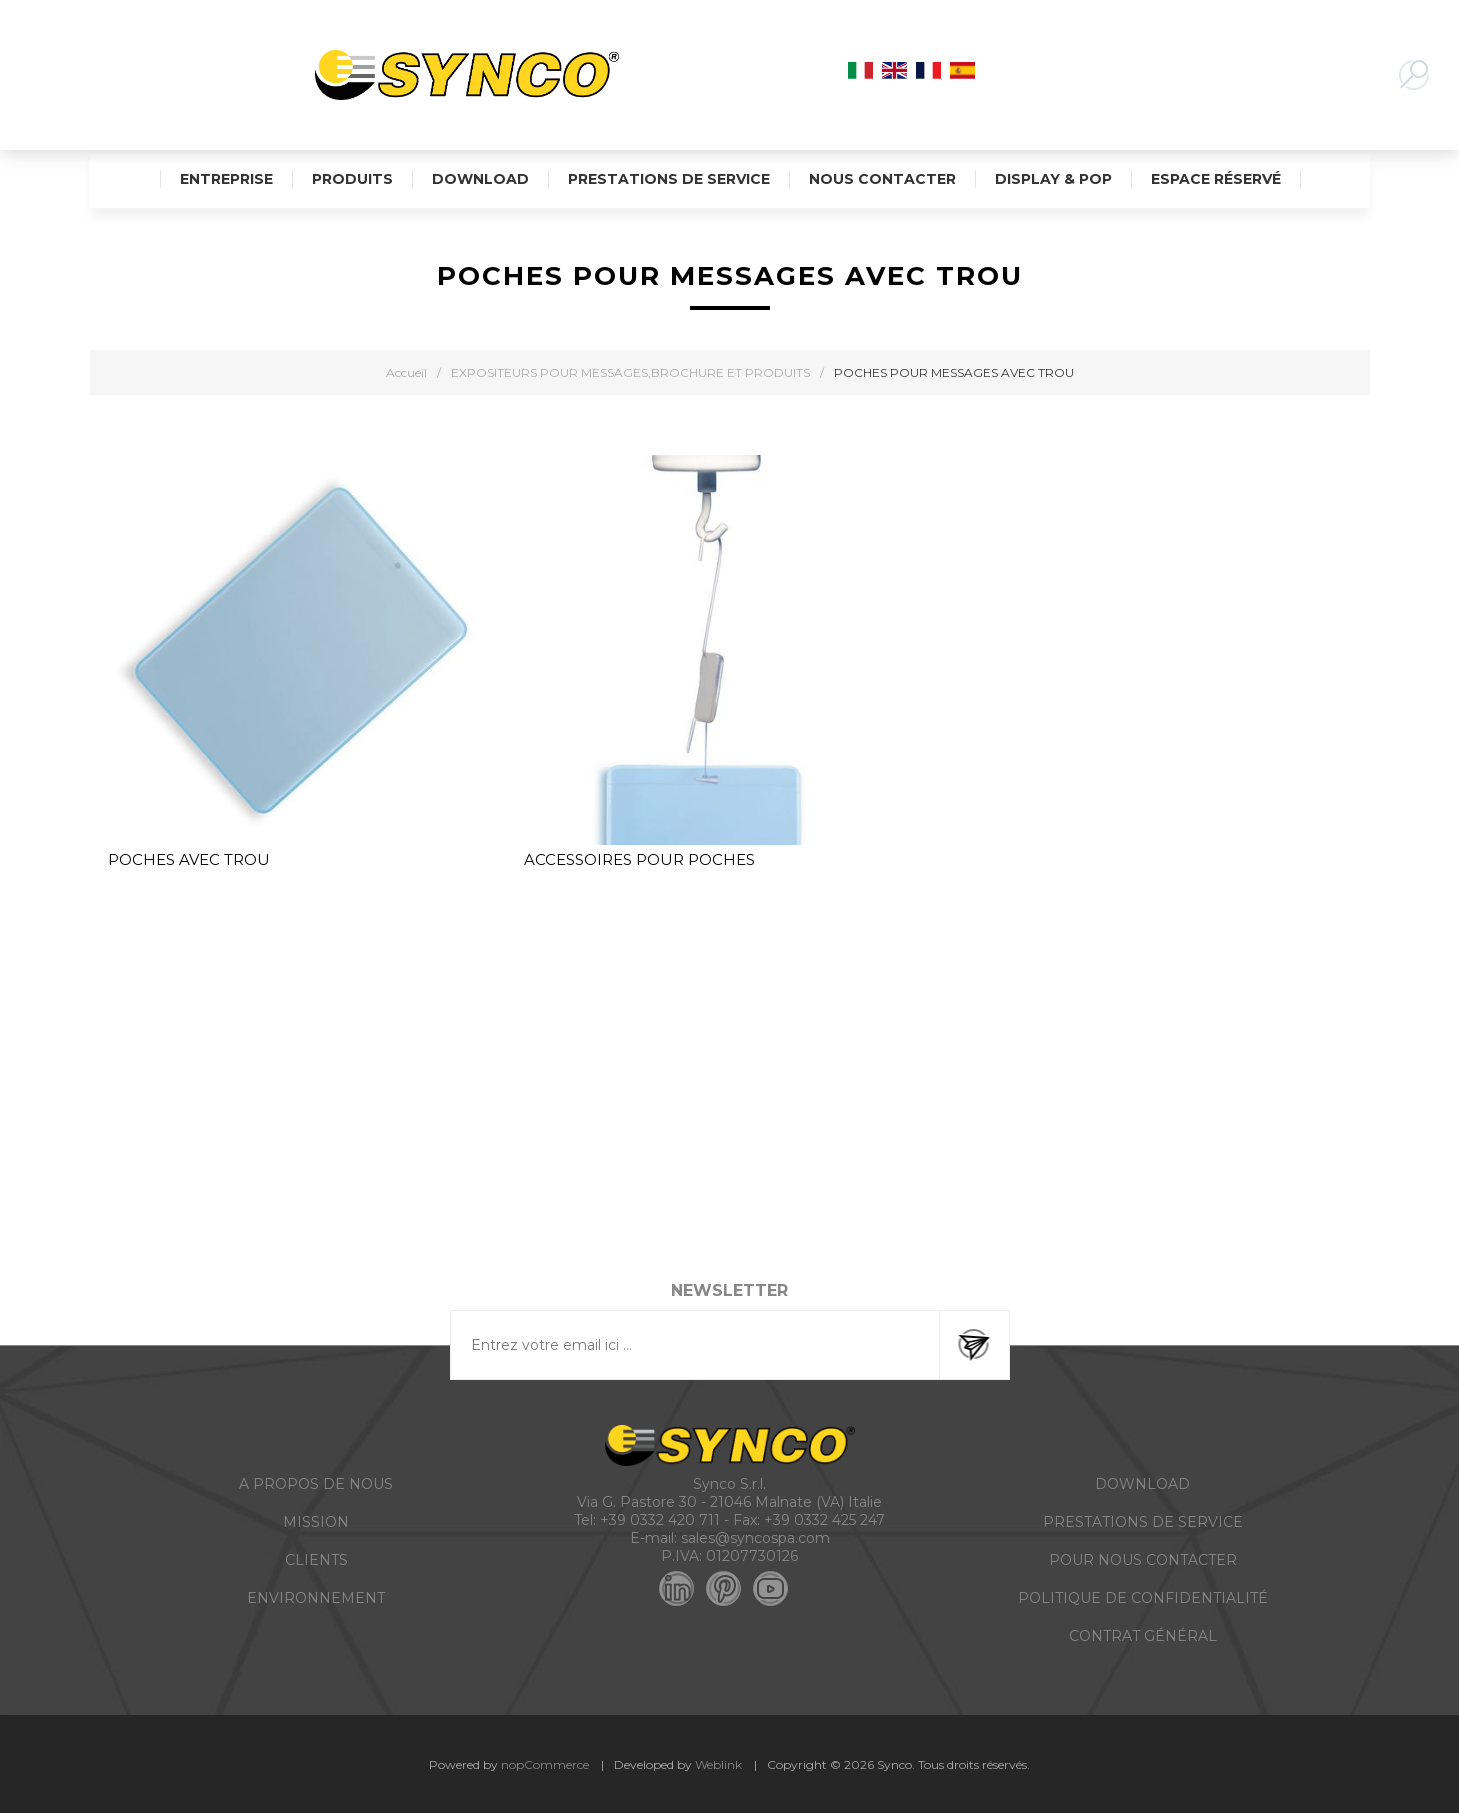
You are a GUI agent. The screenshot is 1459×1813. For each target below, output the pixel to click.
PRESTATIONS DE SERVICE (1143, 1522)
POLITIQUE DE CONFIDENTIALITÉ (1143, 1598)
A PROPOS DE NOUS (316, 1484)
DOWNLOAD (1142, 1484)
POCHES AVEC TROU (189, 859)
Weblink (718, 1764)
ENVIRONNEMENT (316, 1598)
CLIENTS (316, 1560)
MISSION (316, 1522)
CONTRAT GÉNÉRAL (1143, 1636)
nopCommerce (545, 1764)
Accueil (406, 372)
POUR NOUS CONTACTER (1143, 1560)
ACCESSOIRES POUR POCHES (639, 859)
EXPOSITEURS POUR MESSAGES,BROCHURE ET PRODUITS (630, 372)
